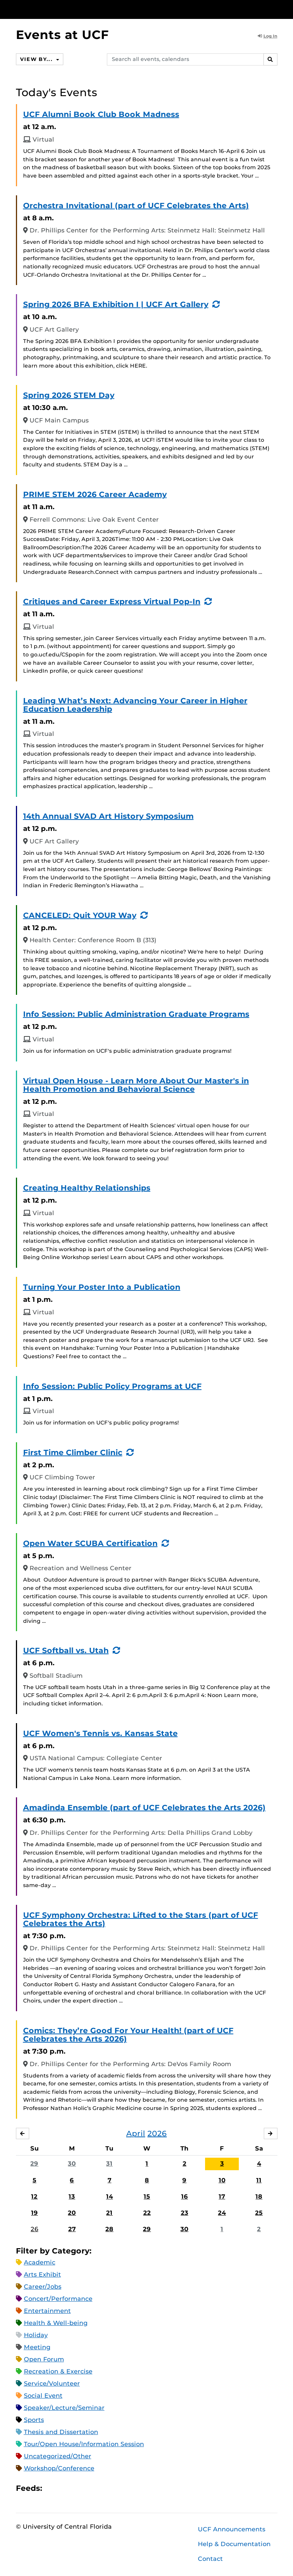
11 (259, 2180)
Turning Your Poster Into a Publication (101, 1287)
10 (222, 2180)
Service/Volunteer (52, 2383)
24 (222, 2213)
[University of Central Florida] (66, 9)
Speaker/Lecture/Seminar (64, 2408)
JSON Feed (103, 2488)
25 (259, 2213)
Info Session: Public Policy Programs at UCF (112, 1386)
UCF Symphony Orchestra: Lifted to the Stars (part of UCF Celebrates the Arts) (140, 1919)
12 (34, 2196)
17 (222, 2196)
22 (147, 2213)
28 (109, 2229)
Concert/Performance (58, 2299)
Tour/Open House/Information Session (84, 2444)
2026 (157, 2133)
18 (258, 2196)
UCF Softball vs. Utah (66, 1650)
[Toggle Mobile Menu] (275, 8)
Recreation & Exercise (58, 2371)
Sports (34, 2420)
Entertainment (47, 2311)
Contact (210, 2559)
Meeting (37, 2347)
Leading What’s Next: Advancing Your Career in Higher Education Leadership (135, 705)
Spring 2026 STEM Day (68, 395)
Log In (267, 36)
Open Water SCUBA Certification (90, 1543)
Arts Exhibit (42, 2274)
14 (109, 2196)
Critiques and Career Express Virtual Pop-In (112, 601)
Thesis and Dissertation (61, 2432)
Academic (39, 2262)
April (135, 2133)
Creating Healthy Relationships (86, 1187)
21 (109, 2213)
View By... (38, 59)
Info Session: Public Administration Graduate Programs (136, 1014)
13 (72, 2196)
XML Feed (90, 2488)
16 (184, 2196)
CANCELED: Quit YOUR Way (79, 915)
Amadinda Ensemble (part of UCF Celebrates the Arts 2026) (144, 1807)
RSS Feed (77, 2488)
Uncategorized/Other (57, 2456)
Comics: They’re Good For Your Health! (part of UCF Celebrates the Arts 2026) (128, 2034)
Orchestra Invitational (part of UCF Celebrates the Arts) (136, 205)
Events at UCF (62, 34)
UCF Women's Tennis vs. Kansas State (100, 1733)
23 (184, 2213)
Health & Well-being (56, 2323)
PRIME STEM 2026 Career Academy (95, 494)
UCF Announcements (231, 2529)
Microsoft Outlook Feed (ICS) (64, 2488)
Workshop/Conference (59, 2468)
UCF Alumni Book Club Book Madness (101, 114)
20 (72, 2213)
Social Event (43, 2396)
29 (34, 2164)
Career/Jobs (42, 2287)
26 (34, 2229)
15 (147, 2196)
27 (72, 2229)
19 (34, 2213)
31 (109, 2164)
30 (72, 2164)
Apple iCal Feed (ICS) (51, 2488)
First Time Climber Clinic (72, 1452)
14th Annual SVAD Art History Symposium (108, 816)
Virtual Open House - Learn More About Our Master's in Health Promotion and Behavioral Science (136, 1085)
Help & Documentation (234, 2544)
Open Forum (44, 2359)
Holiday (36, 2335)
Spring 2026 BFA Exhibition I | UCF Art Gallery (115, 304)
